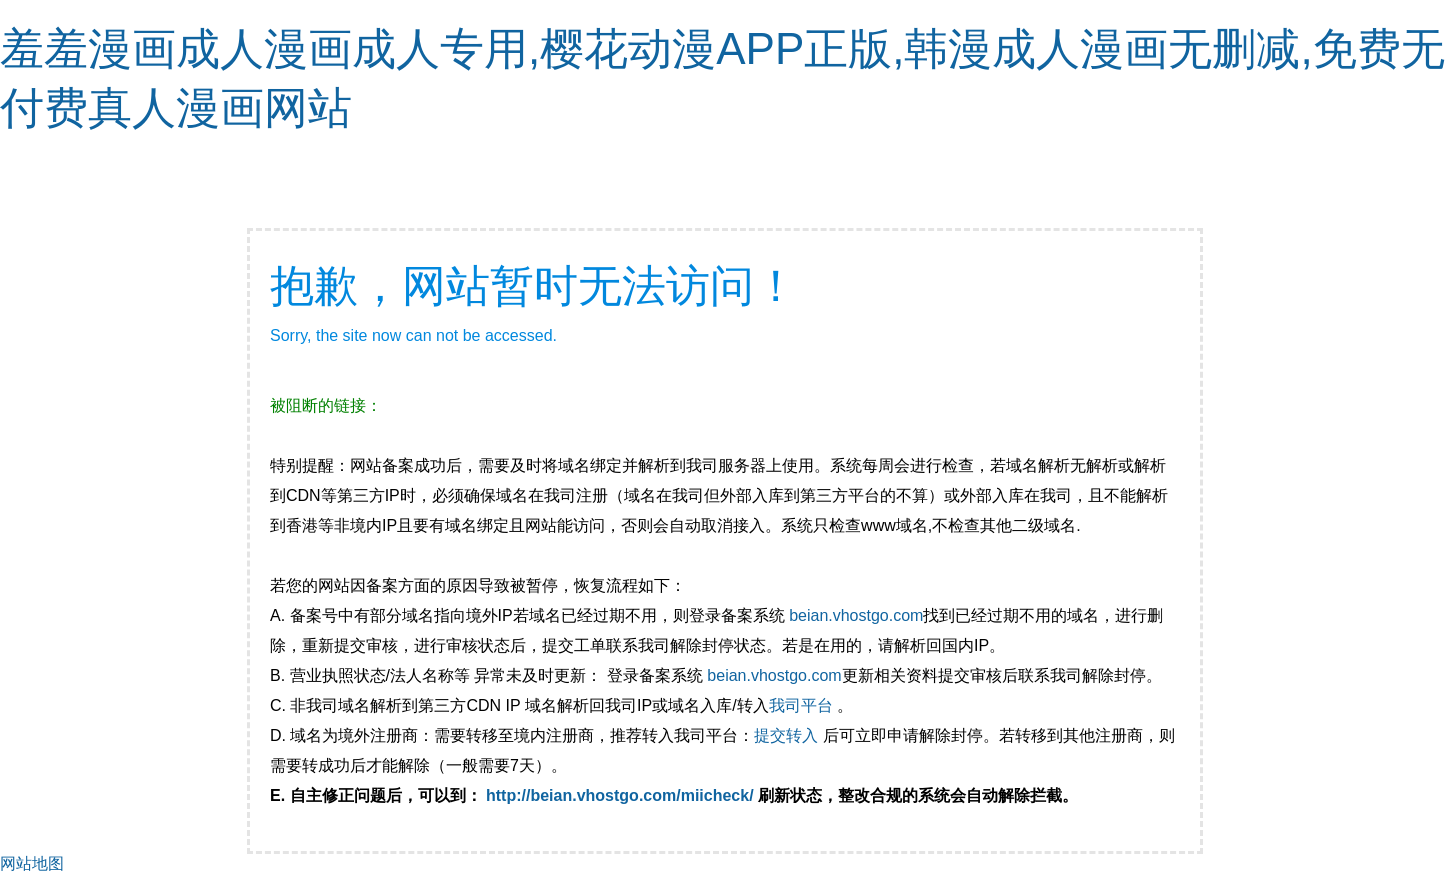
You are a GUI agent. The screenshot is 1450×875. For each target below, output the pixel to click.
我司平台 (803, 705)
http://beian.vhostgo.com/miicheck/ (620, 795)
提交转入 (786, 735)
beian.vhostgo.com (856, 615)
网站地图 (32, 863)
